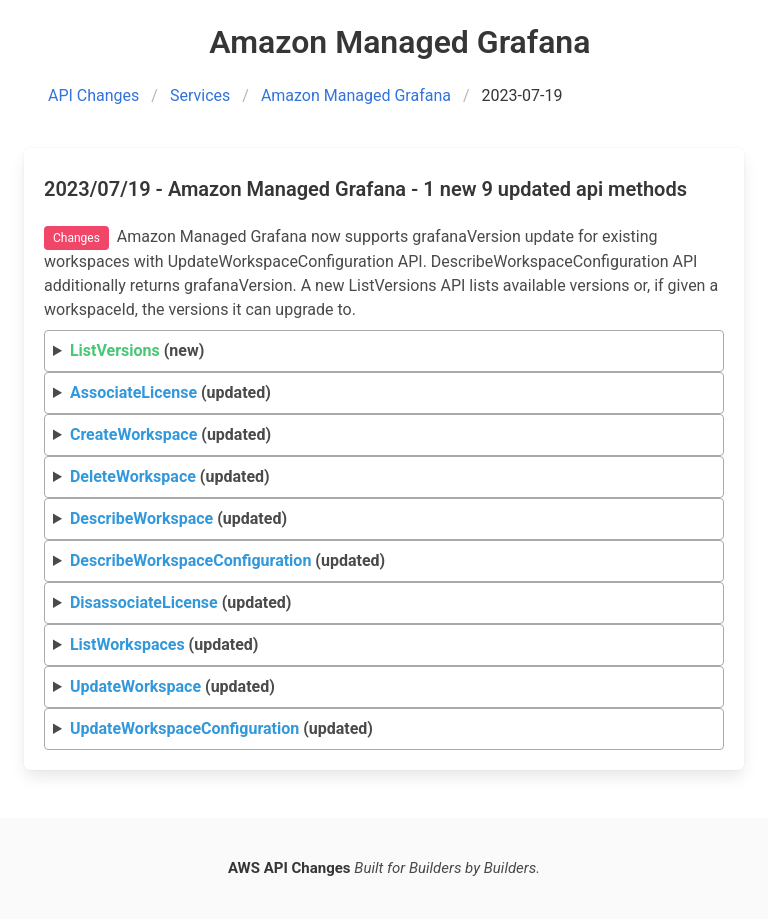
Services (200, 95)
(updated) (170, 392)
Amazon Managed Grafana (356, 95)
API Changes (93, 95)
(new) (137, 350)
